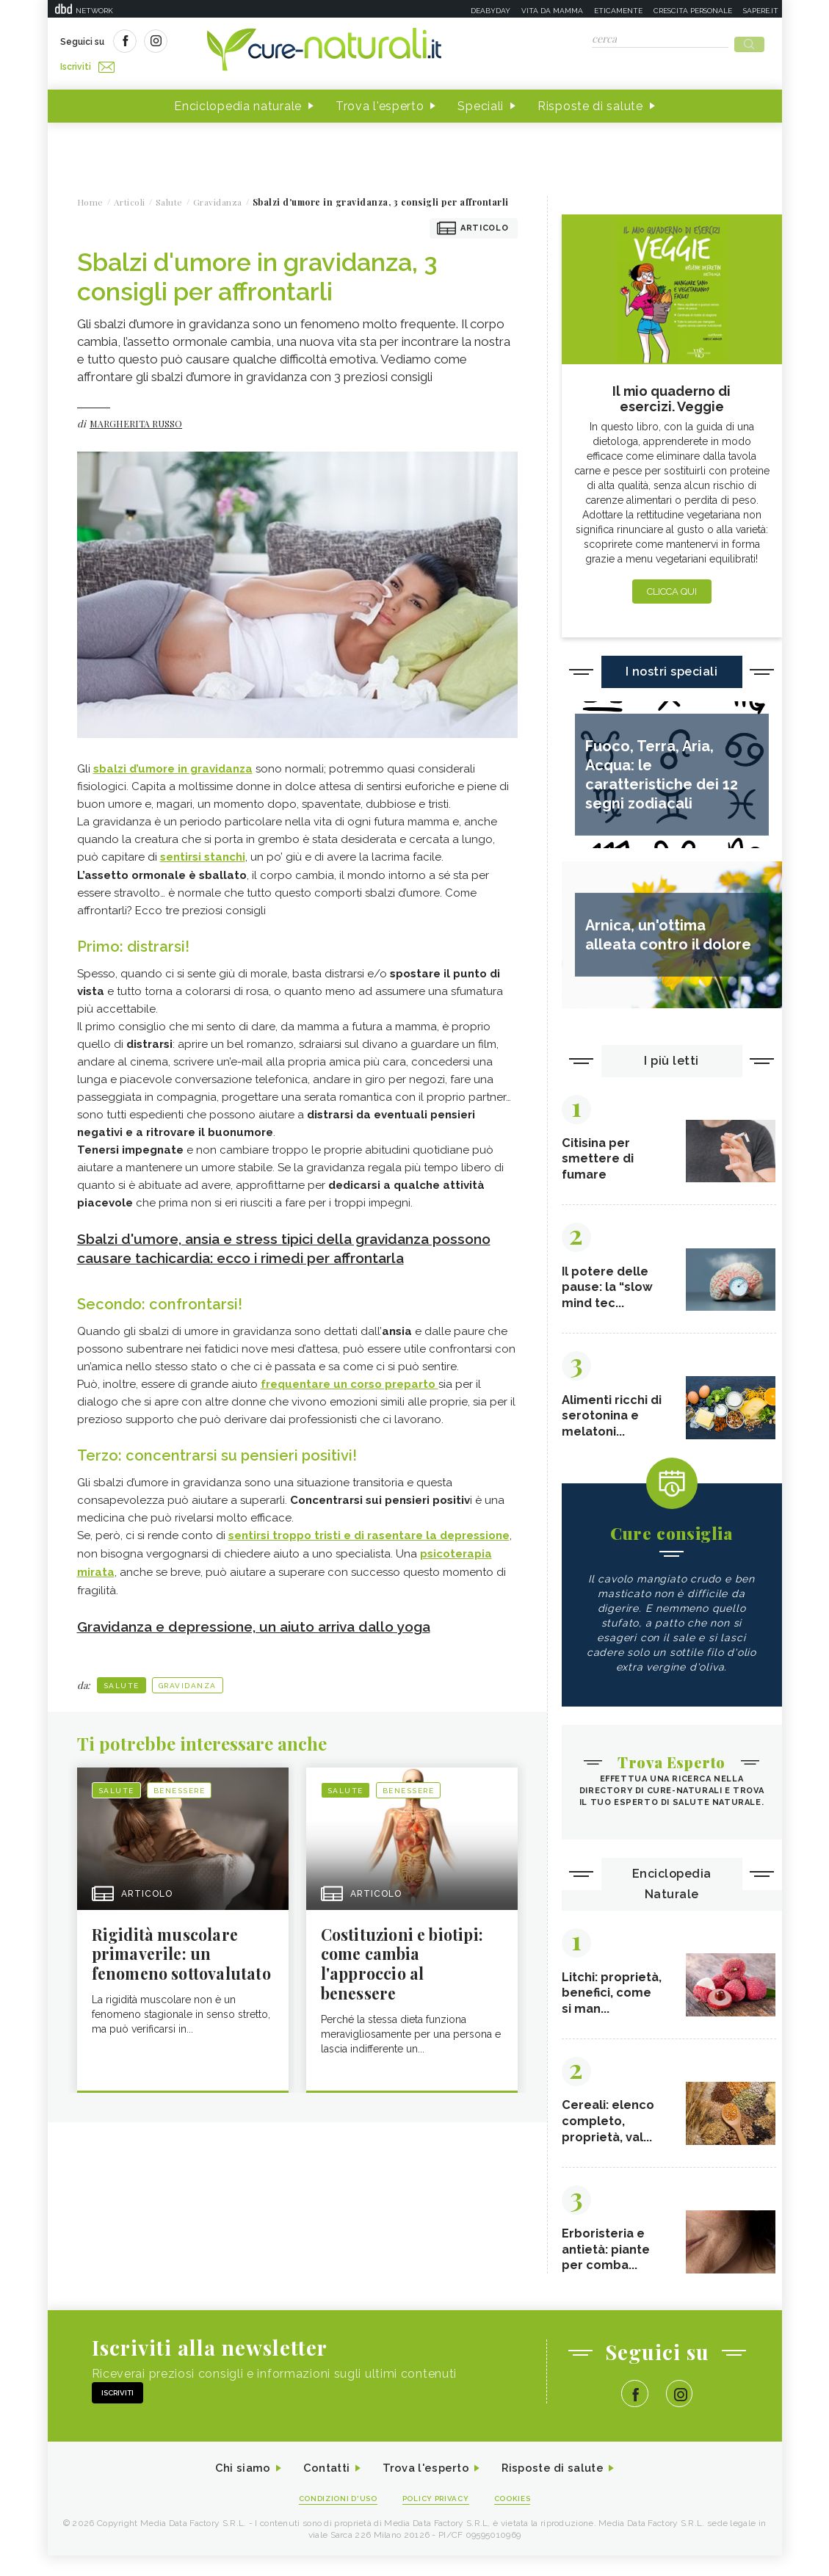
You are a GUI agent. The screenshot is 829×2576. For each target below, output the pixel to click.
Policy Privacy (437, 2518)
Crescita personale (693, 11)
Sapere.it (760, 11)
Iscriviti (226, 42)
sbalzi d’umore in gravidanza (173, 764)
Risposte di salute (590, 102)
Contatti (322, 2487)
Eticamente (618, 11)
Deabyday (490, 11)
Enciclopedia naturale (238, 102)
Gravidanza (188, 1678)
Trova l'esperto (380, 102)
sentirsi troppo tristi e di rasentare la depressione (369, 1529)
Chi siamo (234, 2487)
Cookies (519, 2518)
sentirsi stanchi (202, 852)
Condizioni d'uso (332, 2518)
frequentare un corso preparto (349, 1378)
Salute (122, 1678)
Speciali (480, 102)
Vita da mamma (552, 11)
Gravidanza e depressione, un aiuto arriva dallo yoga (265, 1618)
